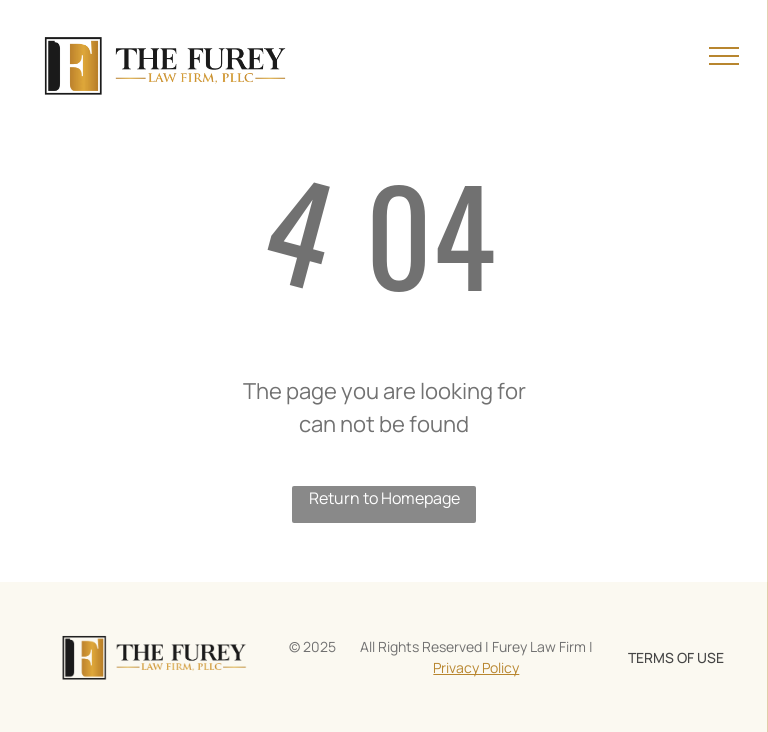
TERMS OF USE (676, 657)
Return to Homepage (384, 498)
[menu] (724, 56)
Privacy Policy (476, 667)
